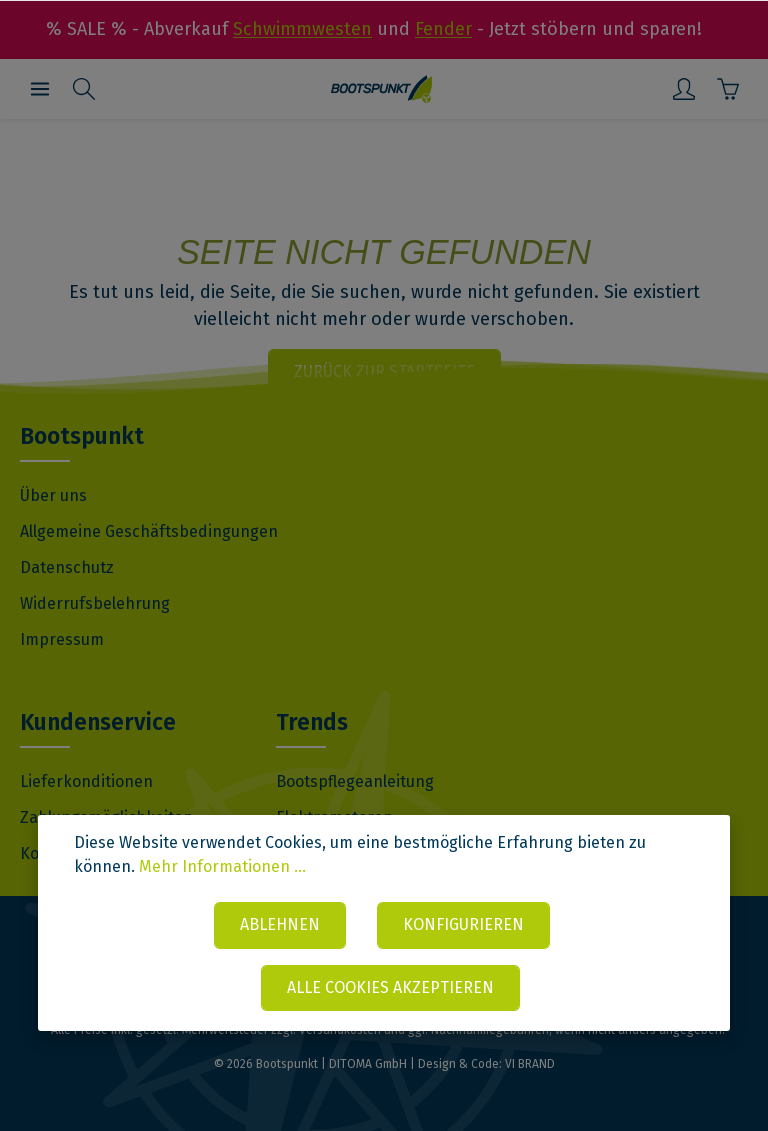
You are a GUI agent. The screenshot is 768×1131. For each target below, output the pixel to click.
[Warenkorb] (728, 89)
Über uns (53, 495)
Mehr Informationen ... (222, 866)
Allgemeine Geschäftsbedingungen (149, 531)
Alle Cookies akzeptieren (390, 987)
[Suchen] (84, 89)
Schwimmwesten (302, 29)
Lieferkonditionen (86, 781)
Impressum (62, 639)
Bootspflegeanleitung (355, 781)
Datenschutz (67, 567)
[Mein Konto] (684, 89)
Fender (443, 29)
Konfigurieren (464, 924)
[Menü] (40, 89)
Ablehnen (280, 924)
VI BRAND (530, 1064)
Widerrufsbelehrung (95, 603)
